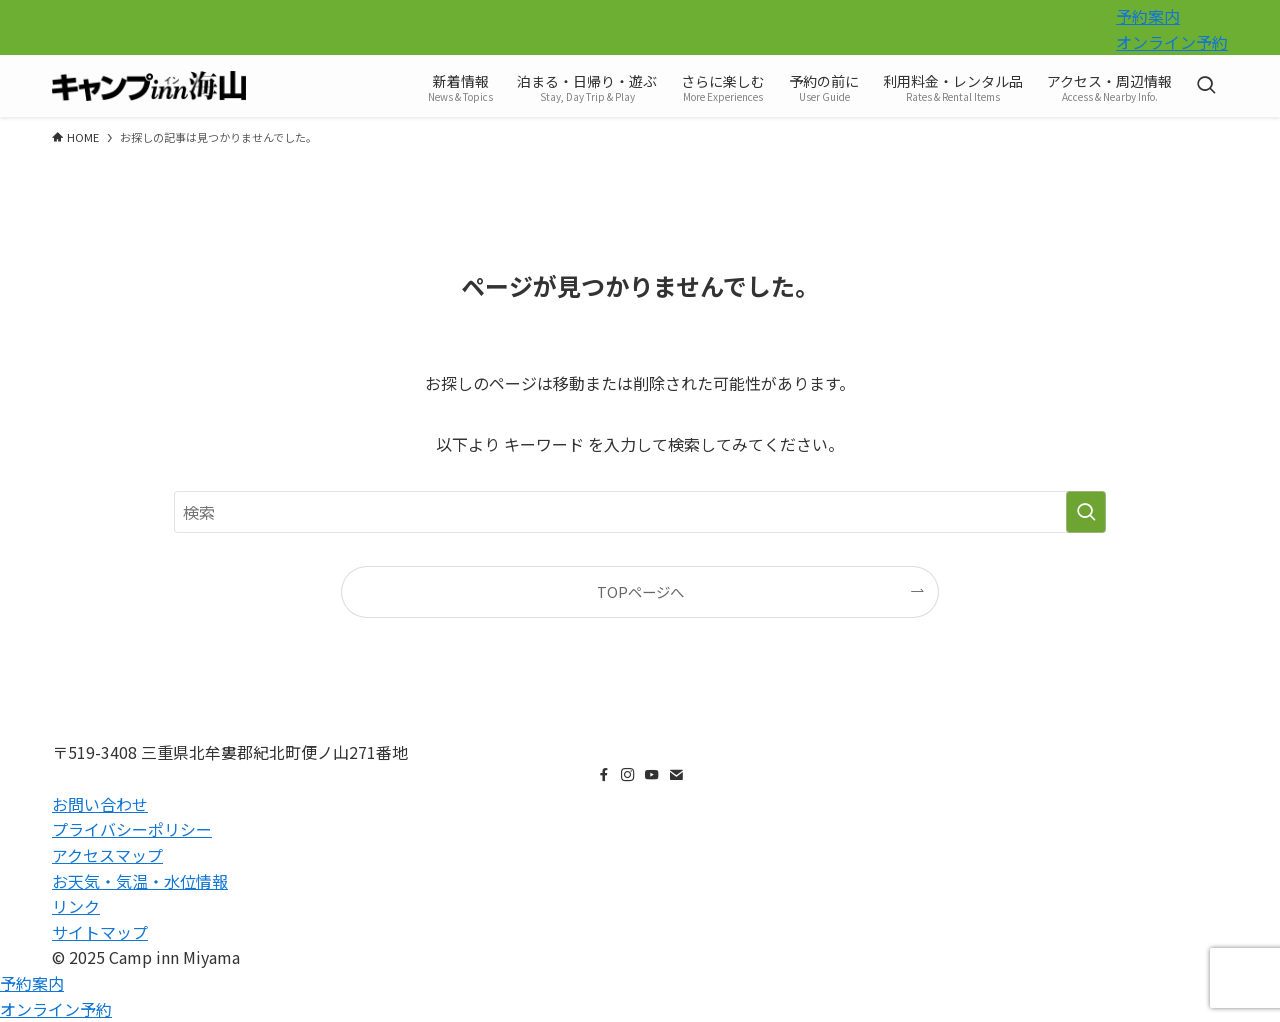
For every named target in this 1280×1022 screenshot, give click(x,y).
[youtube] (1077, 30)
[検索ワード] (640, 512)
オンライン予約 (1172, 42)
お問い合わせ (100, 804)
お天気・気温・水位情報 (140, 881)
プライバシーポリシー (132, 829)
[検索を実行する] (1086, 512)
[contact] (1103, 30)
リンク (76, 906)
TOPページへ (640, 591)
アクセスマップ (107, 855)
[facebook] (1025, 30)
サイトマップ (100, 932)
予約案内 (1148, 16)
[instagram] (1051, 30)
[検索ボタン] (1206, 86)
